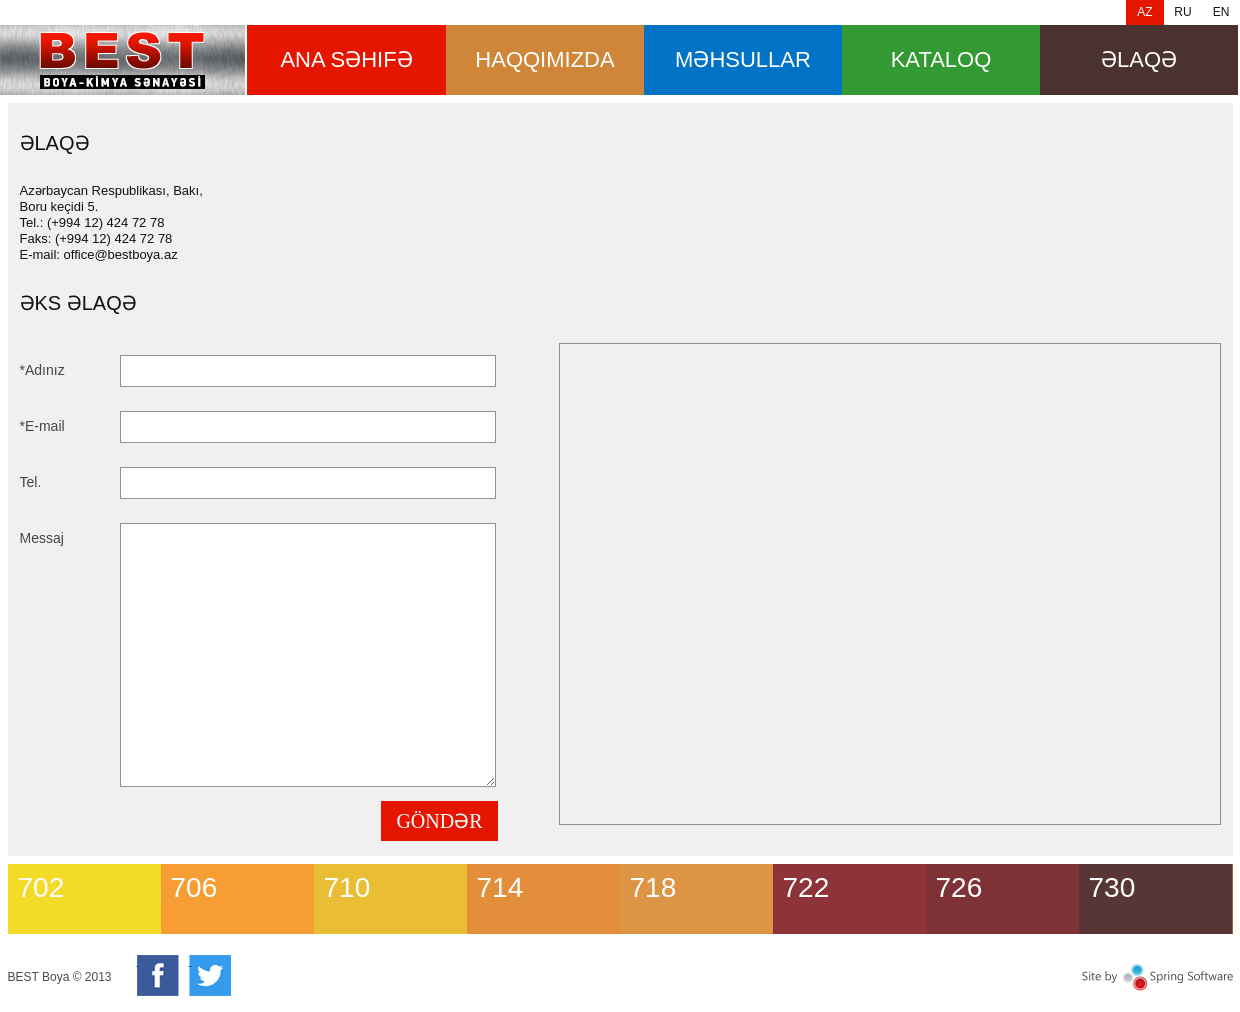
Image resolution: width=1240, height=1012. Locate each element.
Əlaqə (1139, 59)
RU (1182, 12)
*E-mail (42, 426)
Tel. (31, 482)
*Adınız (42, 370)
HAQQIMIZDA (544, 59)
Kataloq (941, 59)
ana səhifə (346, 59)
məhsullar (743, 59)
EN (1221, 12)
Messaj (42, 538)
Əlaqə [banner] (122, 60)
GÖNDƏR (439, 821)
